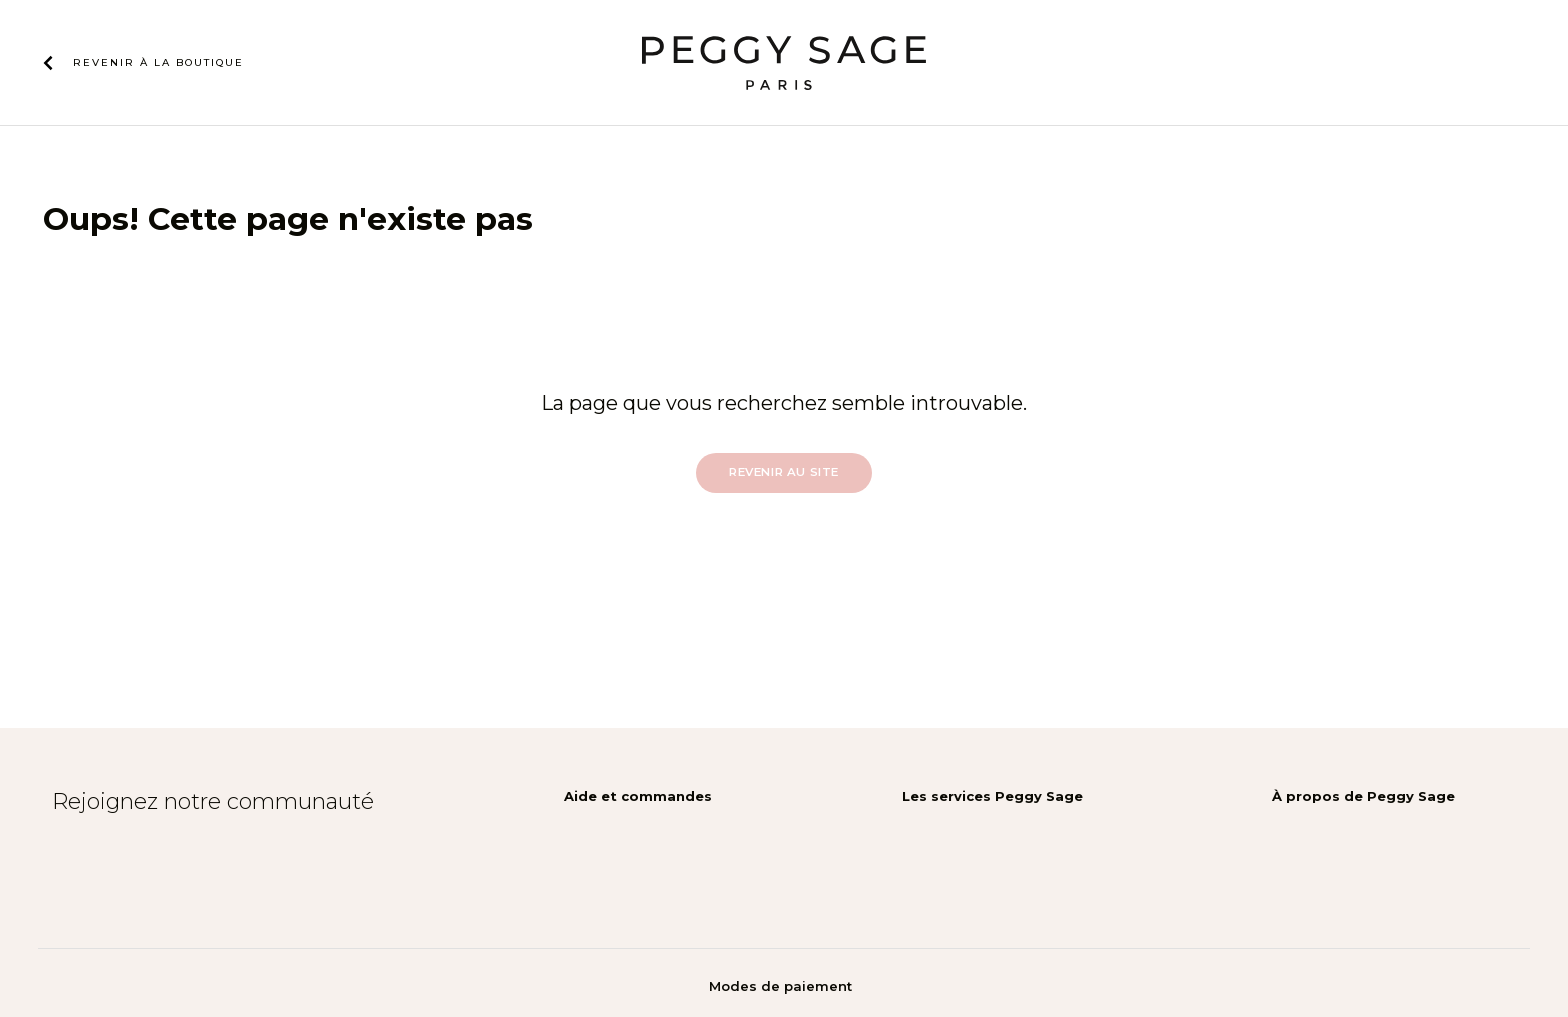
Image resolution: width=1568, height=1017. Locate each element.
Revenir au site (784, 472)
